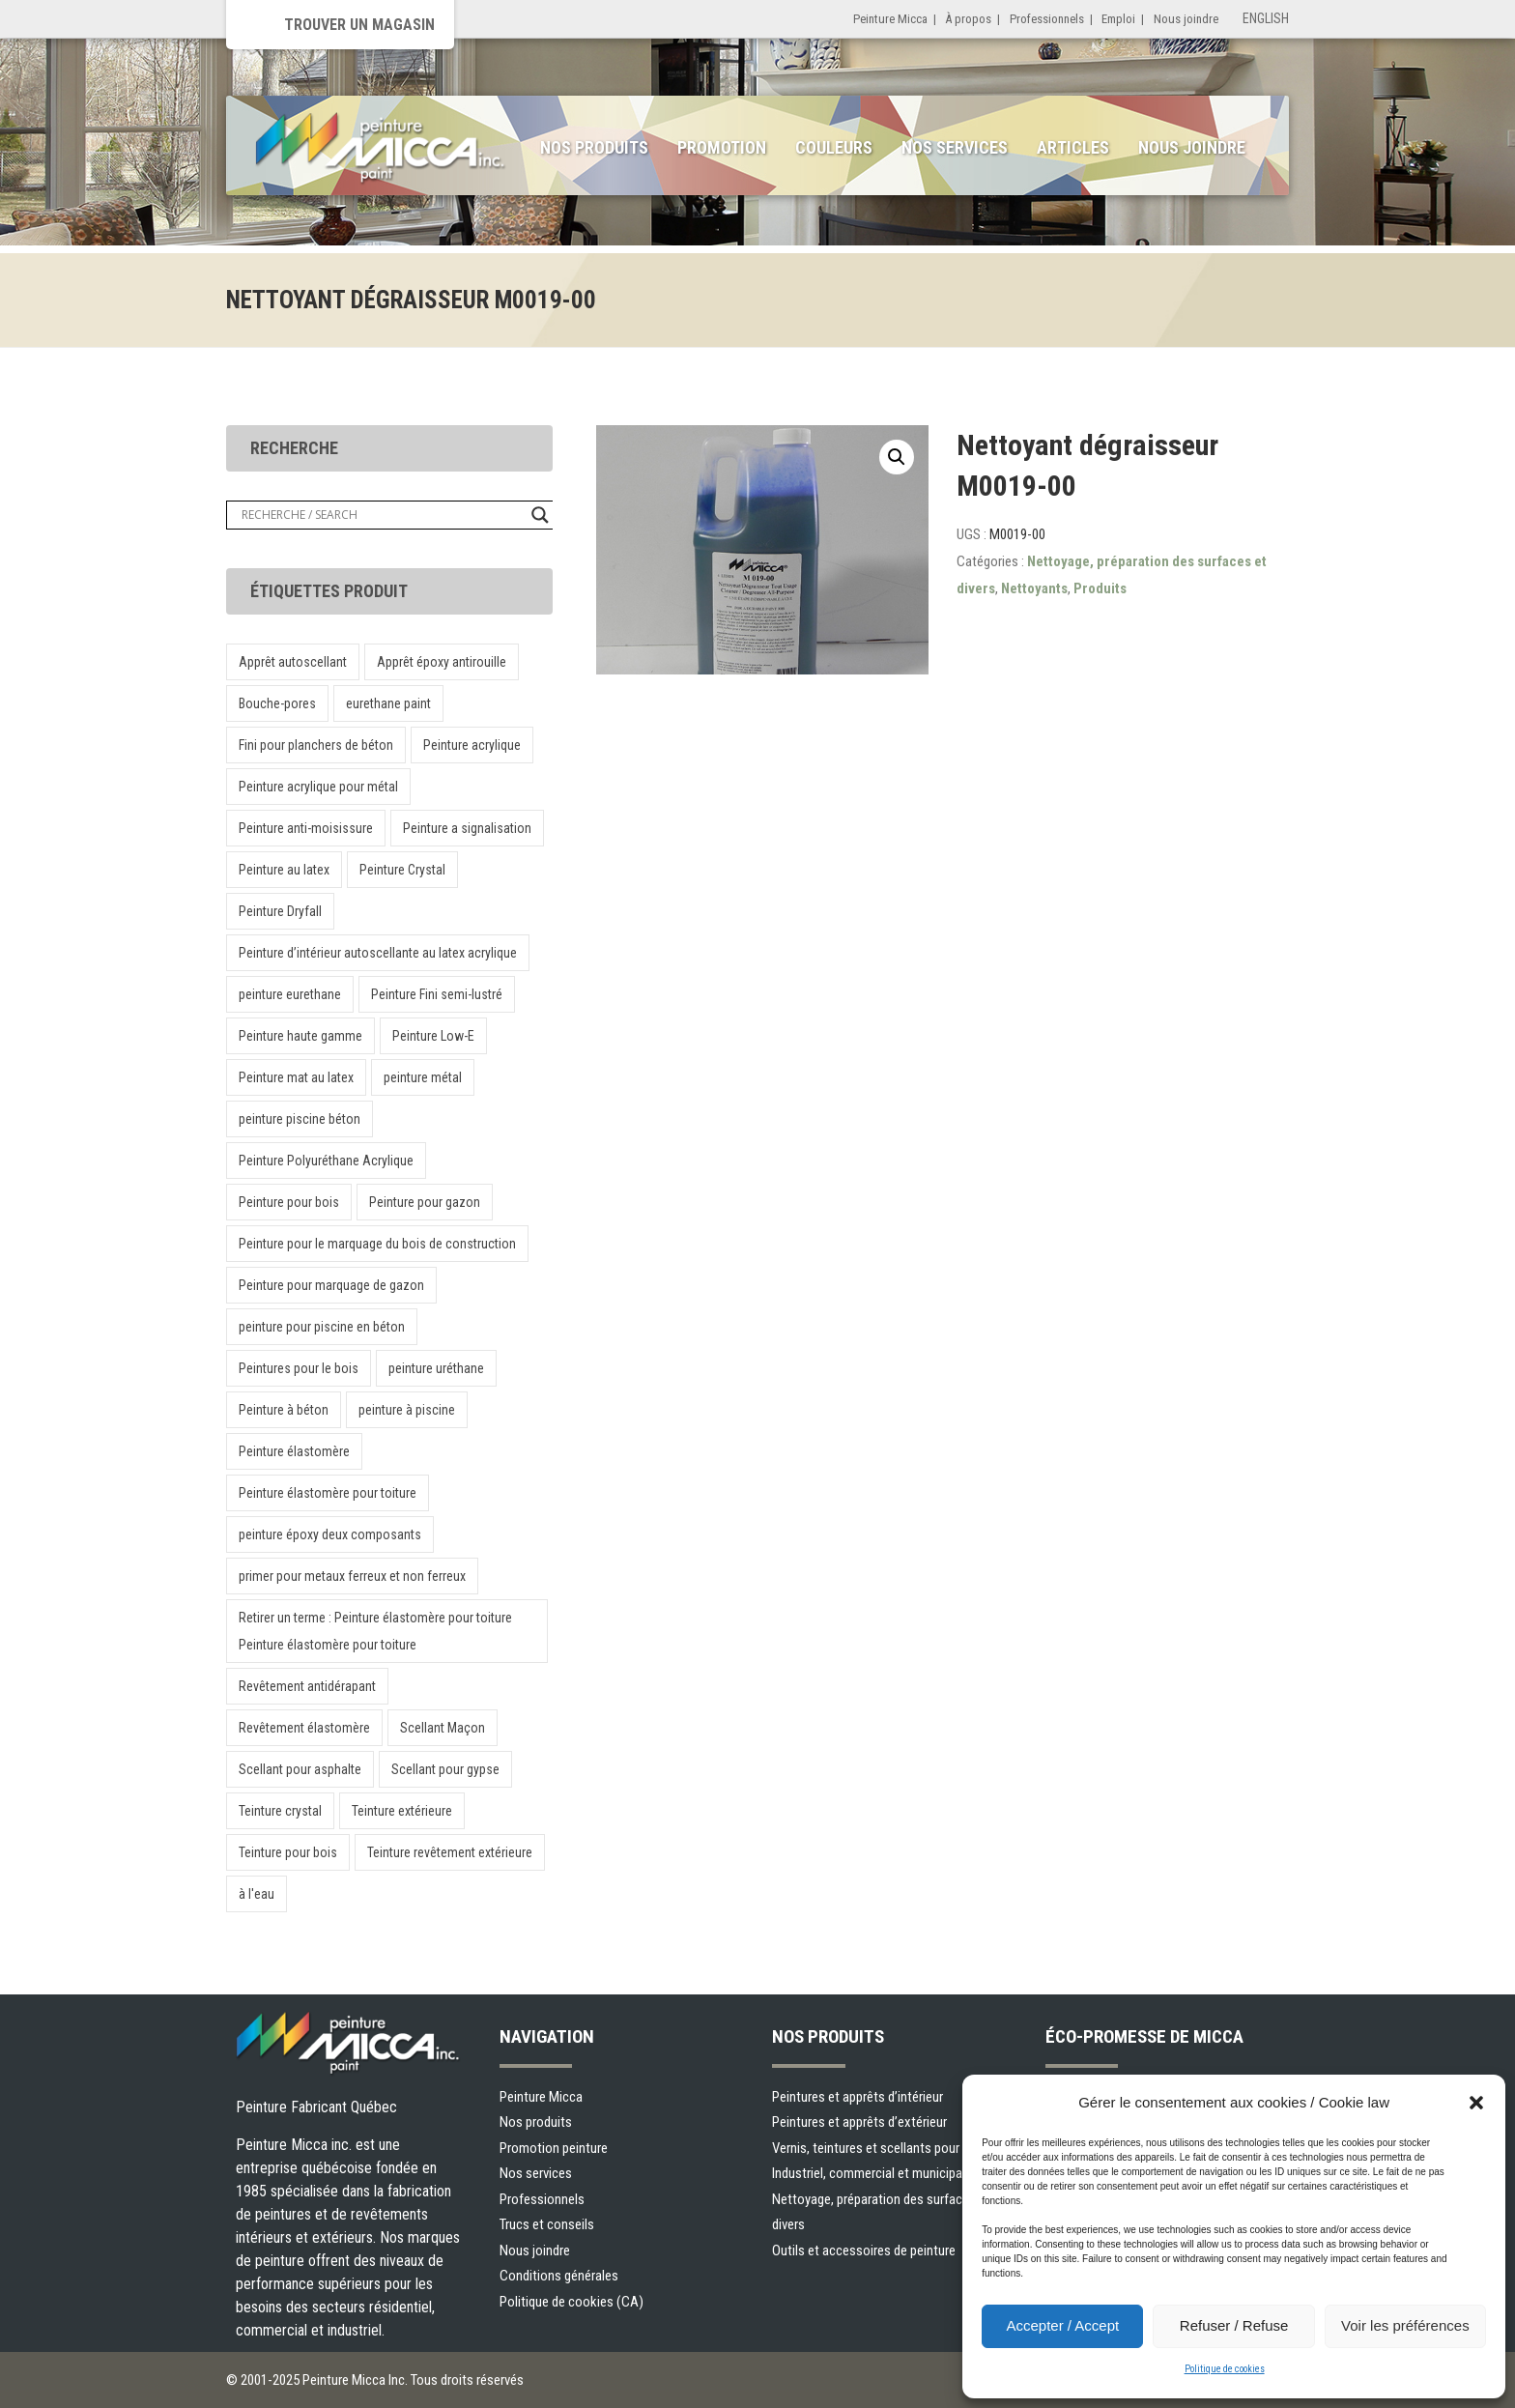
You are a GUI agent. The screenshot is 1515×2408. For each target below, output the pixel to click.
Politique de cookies (1225, 2369)
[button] (1476, 2102)
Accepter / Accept (1062, 2325)
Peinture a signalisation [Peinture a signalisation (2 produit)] (467, 828)
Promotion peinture (554, 2148)
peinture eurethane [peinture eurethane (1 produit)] (290, 994)
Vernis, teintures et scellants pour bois (879, 2148)
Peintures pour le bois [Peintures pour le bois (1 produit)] (298, 1368)
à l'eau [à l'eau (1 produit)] (256, 1894)
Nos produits (594, 147)
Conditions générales (559, 2275)
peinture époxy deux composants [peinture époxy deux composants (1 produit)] (330, 1534)
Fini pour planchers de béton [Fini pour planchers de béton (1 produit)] (316, 745)
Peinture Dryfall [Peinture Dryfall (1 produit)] (280, 911)
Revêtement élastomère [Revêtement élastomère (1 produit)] (304, 1727)
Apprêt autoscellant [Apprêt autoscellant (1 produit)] (293, 662)
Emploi (1118, 19)
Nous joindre (1186, 19)
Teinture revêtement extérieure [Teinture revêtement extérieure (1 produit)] (449, 1852)
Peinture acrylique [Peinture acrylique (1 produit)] (472, 745)
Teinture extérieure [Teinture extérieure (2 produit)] (402, 1811)
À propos (968, 19)
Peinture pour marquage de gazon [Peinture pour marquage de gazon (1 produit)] (331, 1285)
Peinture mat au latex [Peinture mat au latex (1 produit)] (296, 1077)
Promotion (721, 147)
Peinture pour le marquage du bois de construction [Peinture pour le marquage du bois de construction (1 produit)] (377, 1243)
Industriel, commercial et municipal (868, 2173)
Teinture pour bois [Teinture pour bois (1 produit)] (288, 1852)
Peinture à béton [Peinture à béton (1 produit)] (284, 1410)
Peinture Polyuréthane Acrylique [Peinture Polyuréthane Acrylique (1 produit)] (326, 1160)
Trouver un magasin (359, 24)
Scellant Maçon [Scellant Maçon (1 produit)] (442, 1727)
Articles (1073, 147)
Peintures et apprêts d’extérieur (859, 2122)
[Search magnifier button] (540, 515)
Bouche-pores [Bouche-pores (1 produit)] (277, 703)
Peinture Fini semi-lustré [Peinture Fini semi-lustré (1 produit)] (436, 994)
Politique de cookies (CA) (571, 2301)
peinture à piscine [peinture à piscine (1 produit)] (406, 1410)
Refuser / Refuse (1234, 2325)
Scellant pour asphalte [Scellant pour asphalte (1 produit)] (300, 1769)
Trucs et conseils (547, 2224)
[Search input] (382, 515)
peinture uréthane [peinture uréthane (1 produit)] (436, 1368)
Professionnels (1047, 19)
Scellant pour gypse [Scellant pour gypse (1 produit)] (445, 1769)
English (1266, 18)
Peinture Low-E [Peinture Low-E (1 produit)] (433, 1036)
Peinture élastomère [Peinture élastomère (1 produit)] (294, 1451)
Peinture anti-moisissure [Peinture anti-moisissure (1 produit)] (306, 828)
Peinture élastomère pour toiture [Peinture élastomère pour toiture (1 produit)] (327, 1493)
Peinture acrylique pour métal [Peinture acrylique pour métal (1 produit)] (318, 786)
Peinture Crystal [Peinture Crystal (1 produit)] (402, 869)
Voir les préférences (1405, 2325)
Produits (1100, 588)
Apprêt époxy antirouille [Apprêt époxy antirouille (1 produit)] (441, 662)
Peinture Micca (890, 19)
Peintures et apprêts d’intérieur (857, 2097)
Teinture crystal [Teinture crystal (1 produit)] (280, 1811)
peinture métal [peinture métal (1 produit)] (423, 1077)
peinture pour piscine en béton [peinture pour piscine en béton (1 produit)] (322, 1326)
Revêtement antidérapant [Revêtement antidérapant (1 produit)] (307, 1686)
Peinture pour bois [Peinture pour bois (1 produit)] (289, 1202)
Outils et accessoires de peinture (864, 2250)
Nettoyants (1034, 588)
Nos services (954, 147)
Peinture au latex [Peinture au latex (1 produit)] (284, 869)
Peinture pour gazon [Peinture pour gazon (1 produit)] (424, 1202)
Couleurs (833, 147)
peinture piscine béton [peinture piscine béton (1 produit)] (299, 1119)
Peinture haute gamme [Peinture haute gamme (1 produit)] (300, 1036)
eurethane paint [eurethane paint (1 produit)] (388, 703)
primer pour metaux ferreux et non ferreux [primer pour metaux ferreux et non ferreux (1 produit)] (352, 1576)
